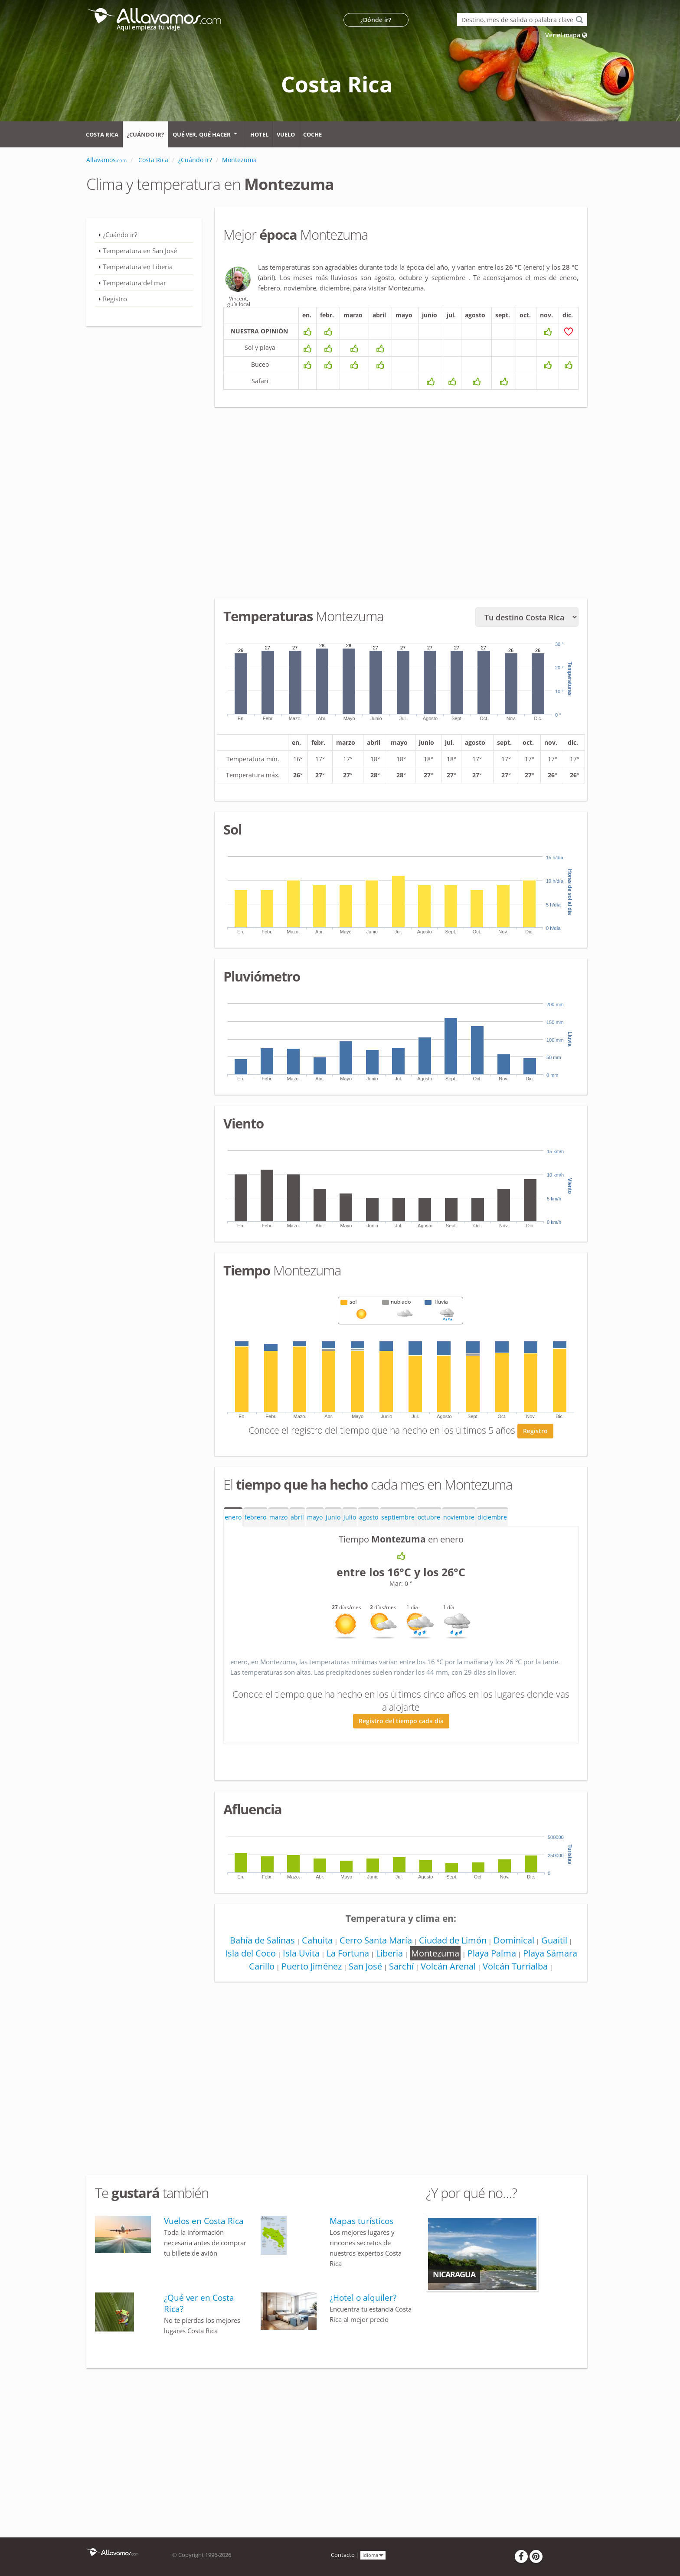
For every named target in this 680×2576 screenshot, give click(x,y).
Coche (312, 134)
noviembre (458, 1517)
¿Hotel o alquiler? (363, 2297)
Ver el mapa (566, 35)
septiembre (398, 1517)
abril (297, 1517)
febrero (255, 1517)
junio (333, 1517)
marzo (278, 1517)
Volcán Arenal (448, 1966)
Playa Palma (492, 1953)
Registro (535, 1431)
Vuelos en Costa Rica (204, 2221)
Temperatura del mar (134, 282)
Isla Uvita (301, 1953)
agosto (368, 1517)
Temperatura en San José (140, 250)
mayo (315, 1517)
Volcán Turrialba (515, 1966)
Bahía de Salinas (262, 1940)
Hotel (259, 134)
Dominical (514, 1940)
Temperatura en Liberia (138, 266)
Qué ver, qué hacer (202, 134)
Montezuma (435, 1953)
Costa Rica (102, 134)
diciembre (492, 1517)
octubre (429, 1517)
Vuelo (286, 134)
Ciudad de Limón (453, 1940)
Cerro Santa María (376, 1940)
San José (365, 1966)
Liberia (389, 1953)
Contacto (343, 2555)
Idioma (373, 2554)
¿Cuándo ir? (145, 134)
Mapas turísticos (361, 2221)
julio (349, 1517)
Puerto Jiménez (311, 1966)
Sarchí (401, 1966)
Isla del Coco (250, 1953)
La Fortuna (348, 1953)
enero (233, 1517)
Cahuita (317, 1940)
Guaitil (554, 1940)
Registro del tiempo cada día (401, 1721)
